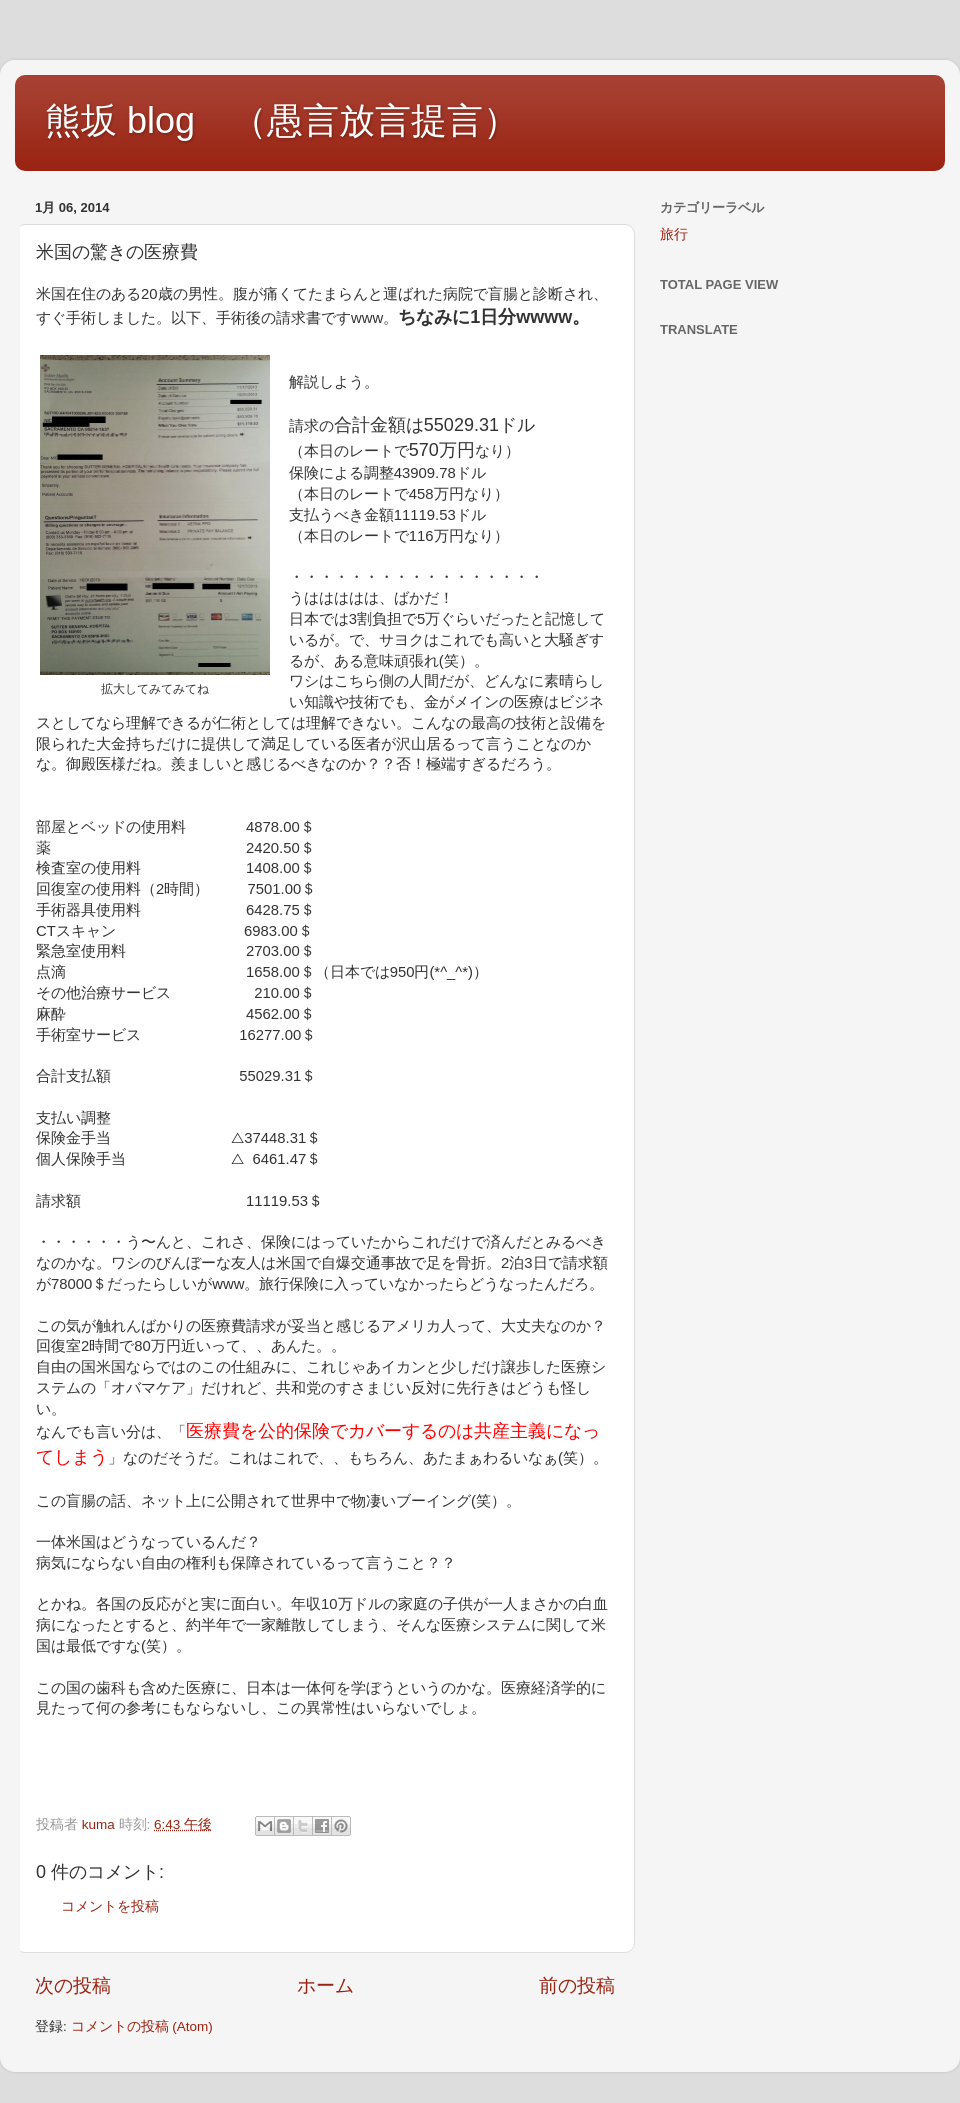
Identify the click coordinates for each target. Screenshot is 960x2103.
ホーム (325, 1985)
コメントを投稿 (110, 1906)
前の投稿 (577, 1985)
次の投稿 (73, 1985)
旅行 (674, 234)
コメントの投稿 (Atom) (142, 2026)
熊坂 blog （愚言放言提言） (282, 120)
